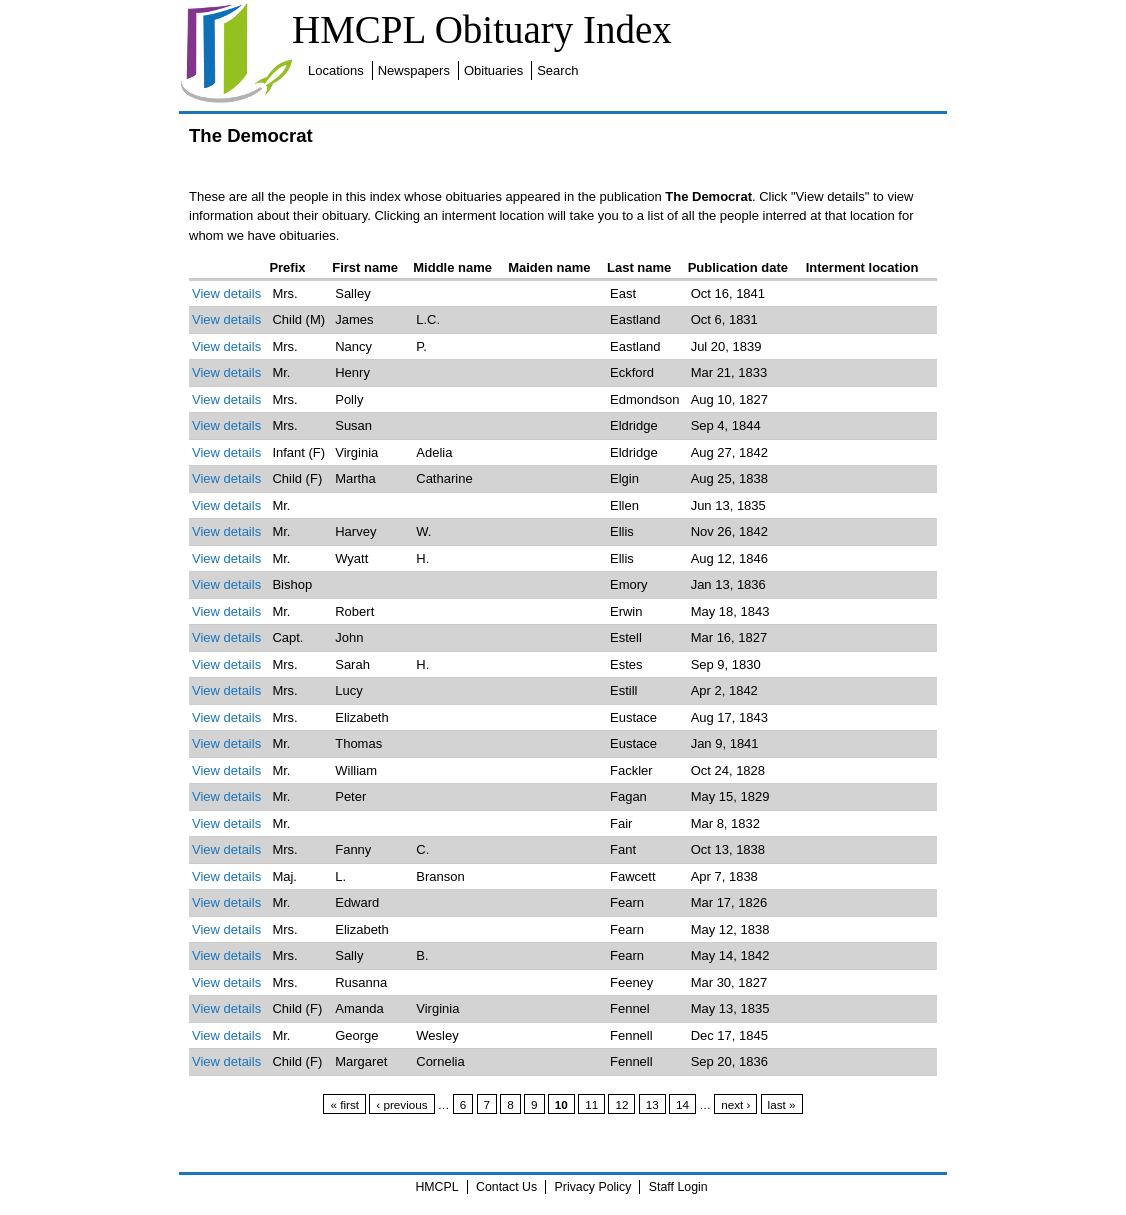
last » (782, 1104)
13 (652, 1104)
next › (735, 1104)
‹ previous (401, 1104)
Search (557, 70)
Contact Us (506, 1187)
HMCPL (436, 1187)
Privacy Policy (593, 1187)
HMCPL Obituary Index (482, 29)
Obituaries (493, 70)
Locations (336, 70)
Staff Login (678, 1187)
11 (591, 1104)
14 (682, 1104)
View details (226, 293)
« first (344, 1104)
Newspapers (414, 70)
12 (621, 1104)
